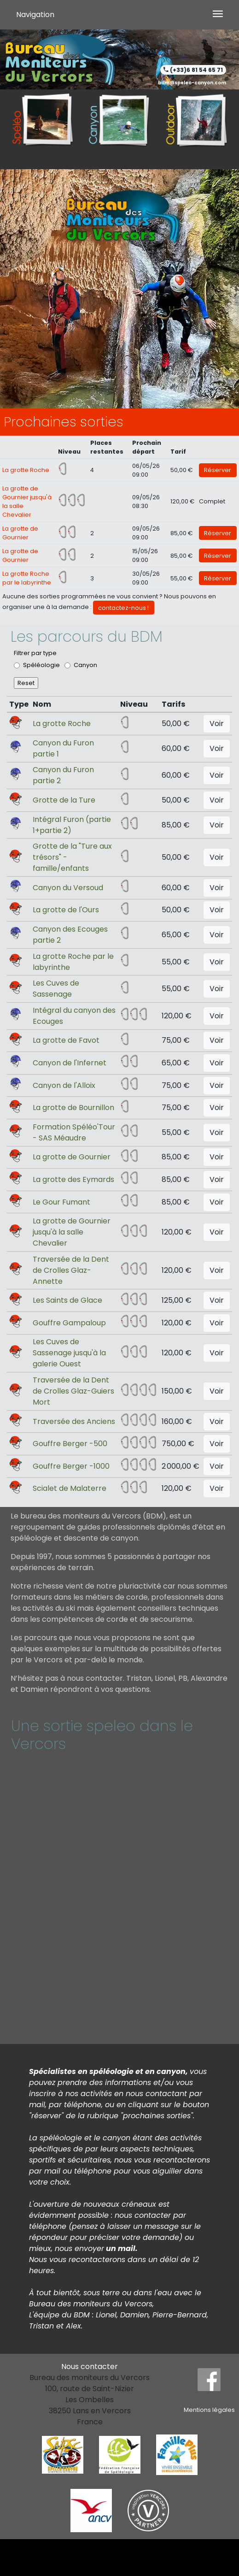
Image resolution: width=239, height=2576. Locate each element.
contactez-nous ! (123, 608)
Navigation (35, 14)
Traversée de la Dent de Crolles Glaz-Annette (71, 1270)
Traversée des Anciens (74, 1421)
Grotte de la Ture (64, 800)
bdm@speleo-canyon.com (192, 83)
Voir (217, 723)
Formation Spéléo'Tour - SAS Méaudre (74, 1132)
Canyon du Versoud (68, 887)
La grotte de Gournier (72, 1157)
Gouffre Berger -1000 (71, 1466)
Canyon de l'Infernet (69, 1063)
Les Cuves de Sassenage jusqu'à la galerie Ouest (69, 1352)
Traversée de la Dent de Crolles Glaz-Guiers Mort (73, 1391)
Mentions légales (209, 2410)
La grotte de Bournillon (73, 1107)
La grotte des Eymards (73, 1179)
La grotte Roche (25, 470)
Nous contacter (89, 2366)
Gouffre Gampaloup (69, 1323)
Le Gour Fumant (61, 1202)
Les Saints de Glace (67, 1300)
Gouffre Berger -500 (70, 1443)
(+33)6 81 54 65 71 (196, 70)
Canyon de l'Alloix (64, 1085)
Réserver (217, 470)
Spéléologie (41, 665)
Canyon (85, 665)
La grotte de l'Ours (66, 909)
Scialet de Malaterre (69, 1488)
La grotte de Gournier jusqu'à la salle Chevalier (72, 1232)
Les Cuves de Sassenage (56, 988)
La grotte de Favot (66, 1040)
